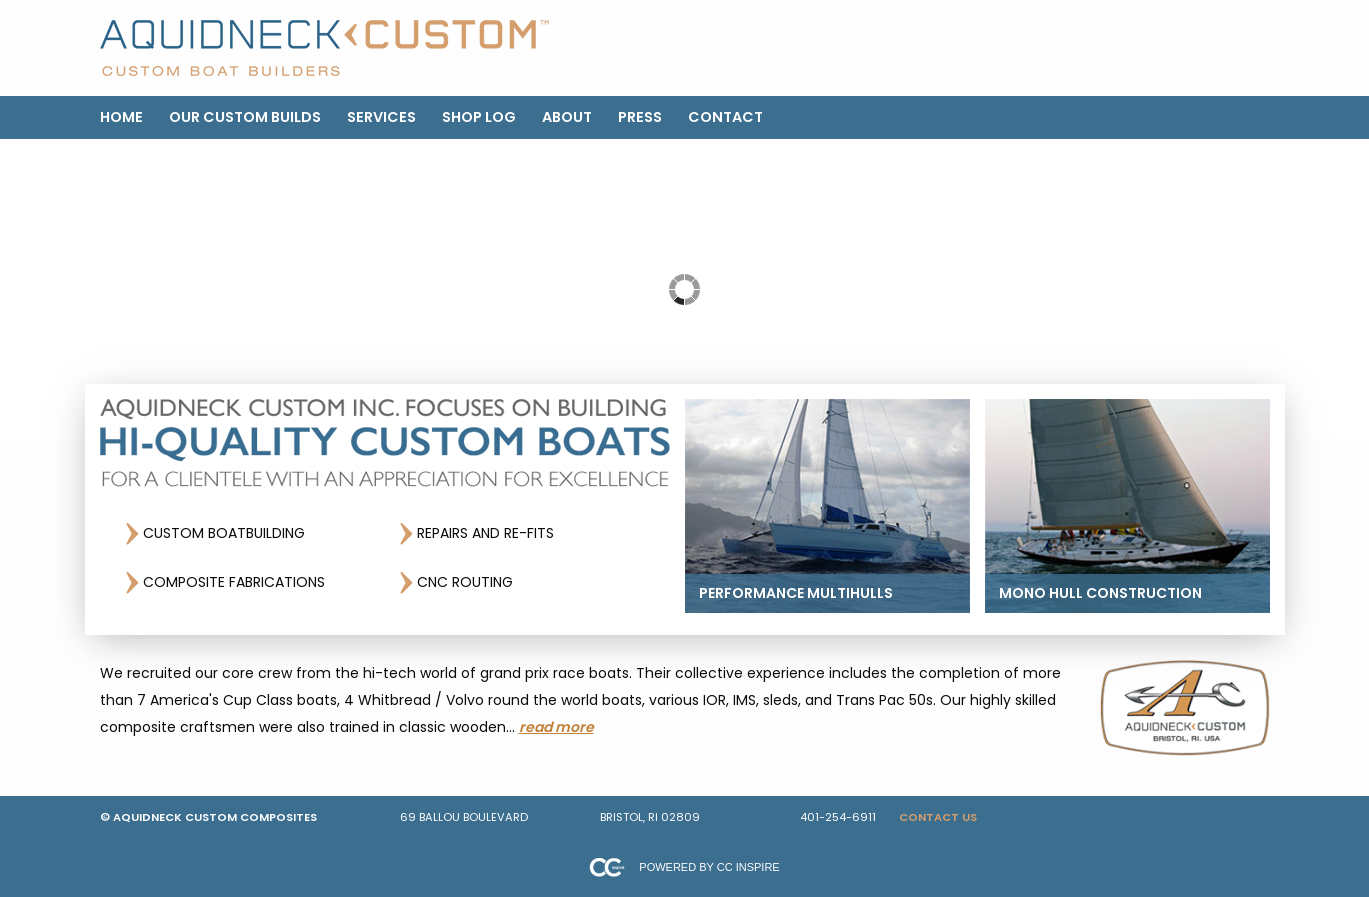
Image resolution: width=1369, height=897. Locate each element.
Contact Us (938, 817)
